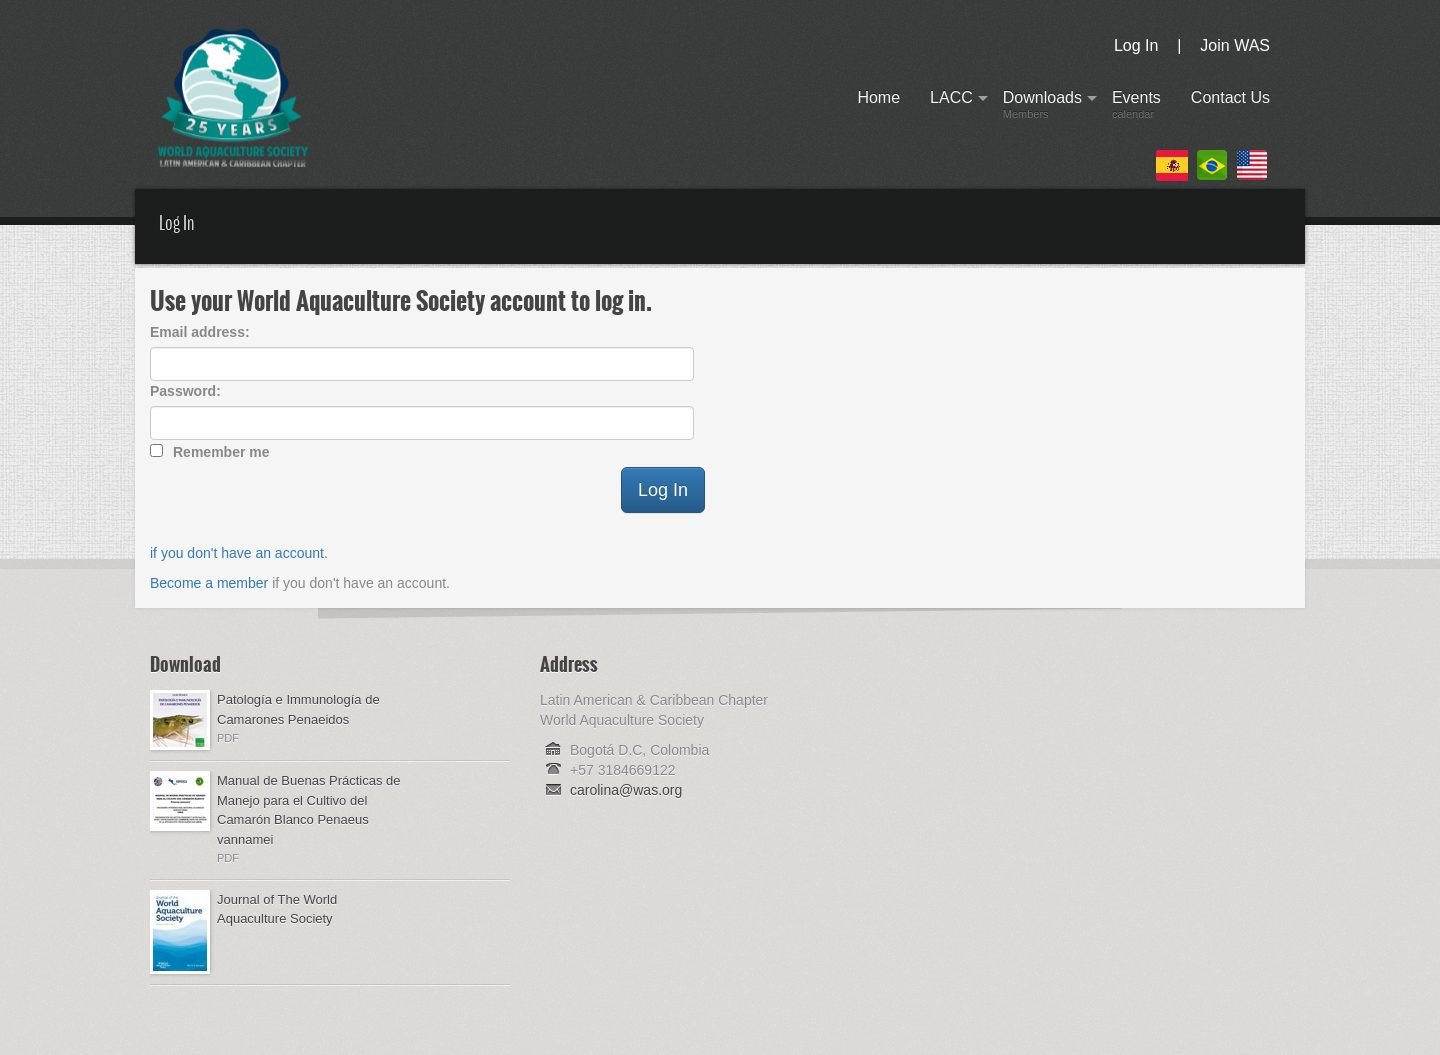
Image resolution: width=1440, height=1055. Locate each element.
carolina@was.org (626, 790)
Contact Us (1230, 108)
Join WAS (1235, 45)
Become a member (209, 583)
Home (878, 108)
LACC (951, 108)
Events (1136, 108)
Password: (185, 391)
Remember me (221, 452)
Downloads (1042, 108)
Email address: (200, 332)
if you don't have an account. (239, 553)
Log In (1136, 45)
